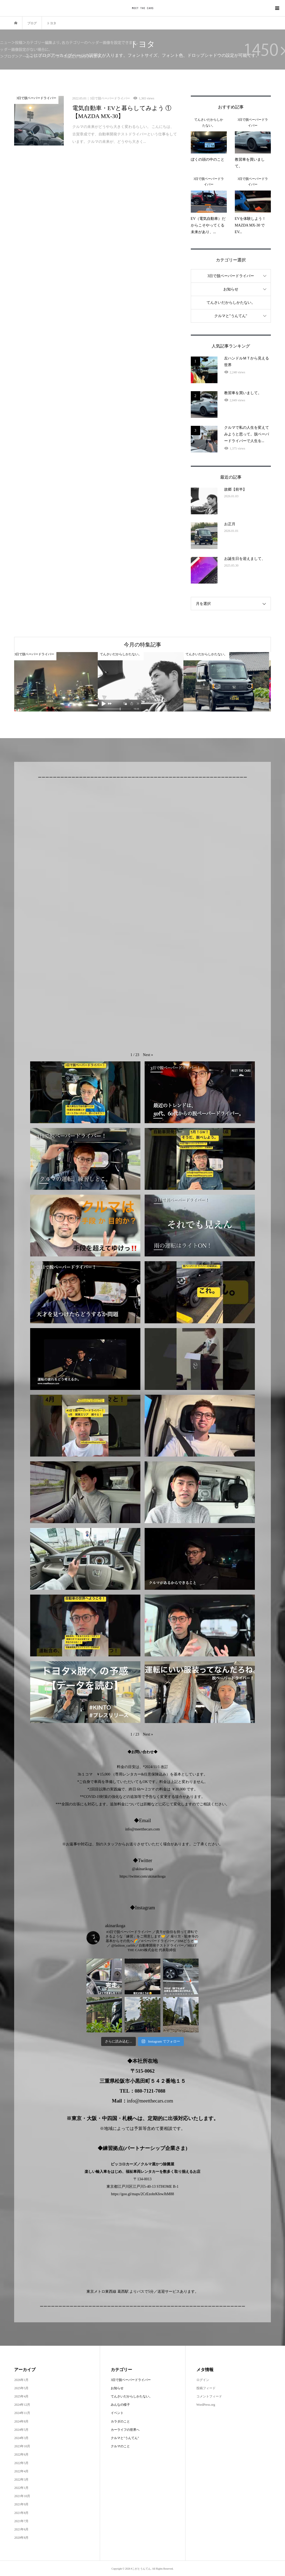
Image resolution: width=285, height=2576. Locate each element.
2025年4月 (21, 2396)
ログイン (202, 2380)
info (128, 1829)
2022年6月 (21, 2454)
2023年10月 (22, 2446)
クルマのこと (120, 2446)
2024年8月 (21, 2421)
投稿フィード (206, 2388)
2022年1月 (21, 2488)
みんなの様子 (120, 2405)
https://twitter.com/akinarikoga (142, 1876)
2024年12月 (22, 2405)
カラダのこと (120, 2421)
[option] (57, 681)
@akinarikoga (142, 1869)
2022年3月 (21, 2479)
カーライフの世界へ (125, 2430)
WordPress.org (205, 2405)
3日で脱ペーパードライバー (230, 276)
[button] (148, 1055)
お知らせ (230, 289)
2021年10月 (22, 2496)
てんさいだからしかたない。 (231, 303)
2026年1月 (21, 2380)
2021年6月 (21, 2529)
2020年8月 (21, 2537)
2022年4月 (21, 2471)
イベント (117, 2413)
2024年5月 (21, 2430)
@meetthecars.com (145, 1829)
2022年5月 (21, 2463)
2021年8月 (21, 2513)
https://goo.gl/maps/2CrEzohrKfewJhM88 (142, 2194)
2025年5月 (21, 2388)
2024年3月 (21, 2438)
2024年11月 (22, 2413)
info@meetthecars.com (150, 2101)
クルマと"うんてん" (230, 316)
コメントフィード (209, 2396)
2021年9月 (21, 2504)
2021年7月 (21, 2521)
